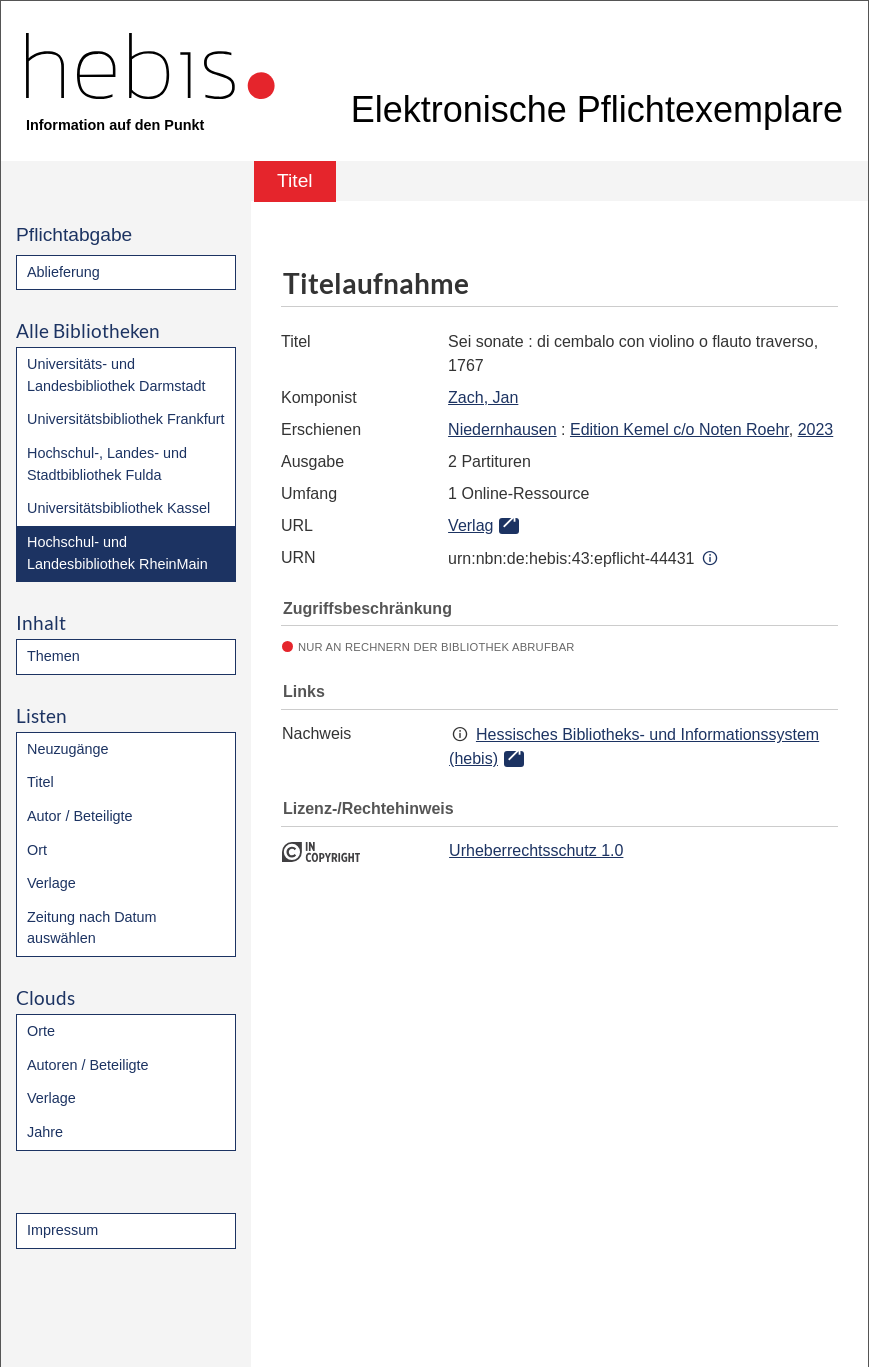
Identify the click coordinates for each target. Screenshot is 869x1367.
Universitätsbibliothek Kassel (118, 508)
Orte (41, 1031)
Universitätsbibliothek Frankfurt (126, 419)
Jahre (45, 1132)
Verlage (51, 883)
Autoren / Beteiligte (88, 1065)
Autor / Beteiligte (80, 816)
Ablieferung (63, 272)
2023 (816, 429)
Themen (53, 656)
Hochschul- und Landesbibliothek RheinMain (117, 553)
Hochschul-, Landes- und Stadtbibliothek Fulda (107, 464)
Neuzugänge (68, 749)
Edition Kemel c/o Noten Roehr (679, 429)
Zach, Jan (483, 397)
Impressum (62, 1230)
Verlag (470, 525)
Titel (40, 782)
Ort (37, 850)
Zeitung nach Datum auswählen (92, 928)
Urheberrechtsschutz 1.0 (536, 850)
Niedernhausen (502, 429)
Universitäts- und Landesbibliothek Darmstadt (116, 375)
